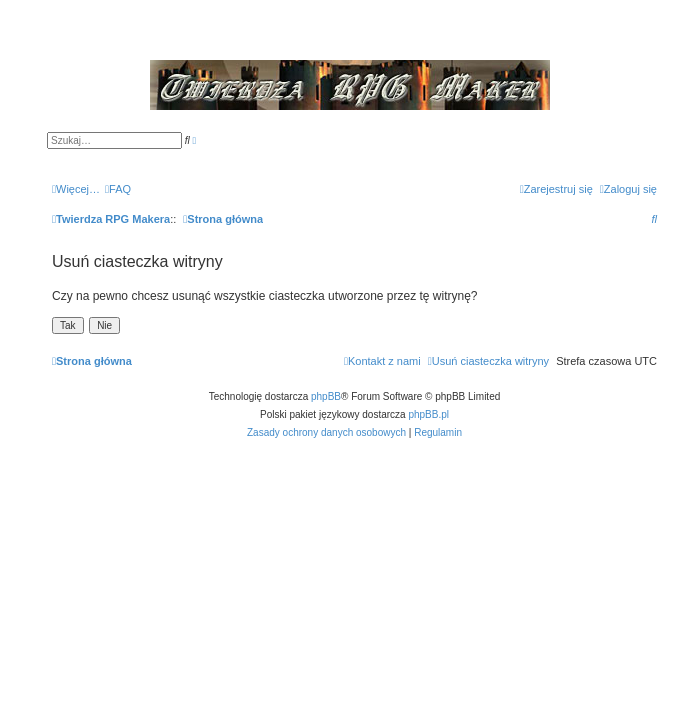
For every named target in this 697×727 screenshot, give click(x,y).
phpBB (326, 396)
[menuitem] (118, 189)
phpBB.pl (428, 414)
